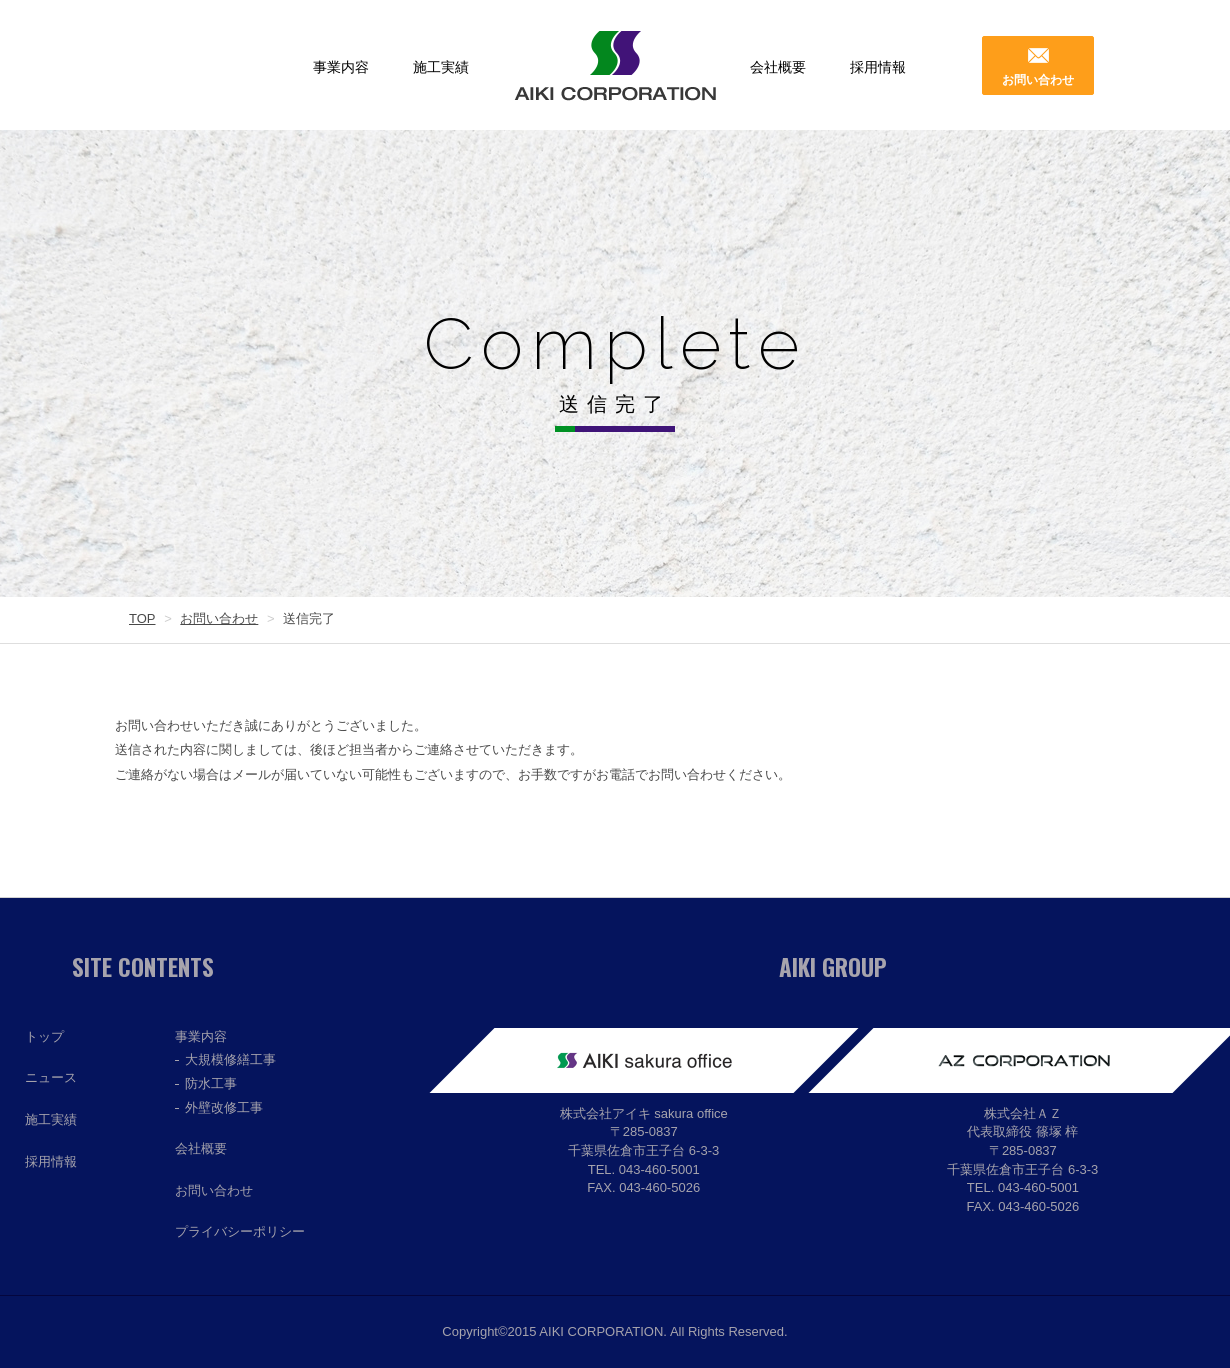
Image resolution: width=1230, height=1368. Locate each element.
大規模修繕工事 (230, 1059)
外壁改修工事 (224, 1107)
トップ (44, 1036)
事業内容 (341, 67)
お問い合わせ (1038, 80)
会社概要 (778, 67)
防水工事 (211, 1083)
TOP (142, 618)
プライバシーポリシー (240, 1231)
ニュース (51, 1077)
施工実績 (441, 67)
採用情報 (878, 67)
